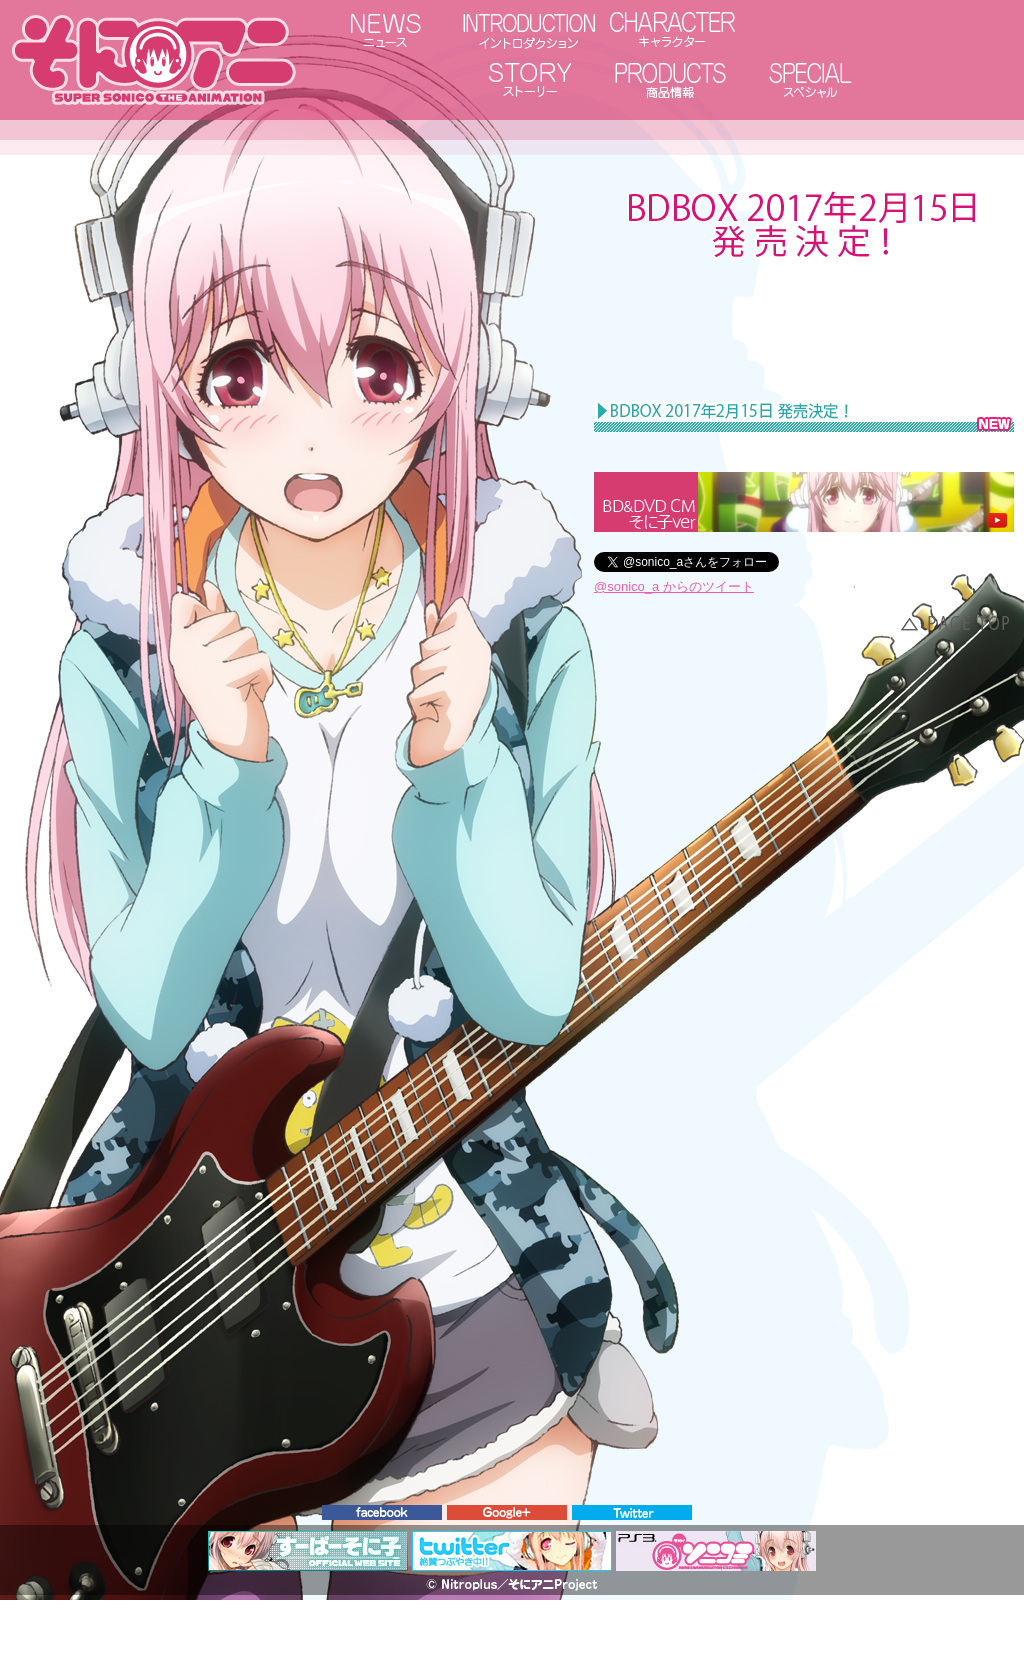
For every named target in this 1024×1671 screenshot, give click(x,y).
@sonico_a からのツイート (674, 586)
